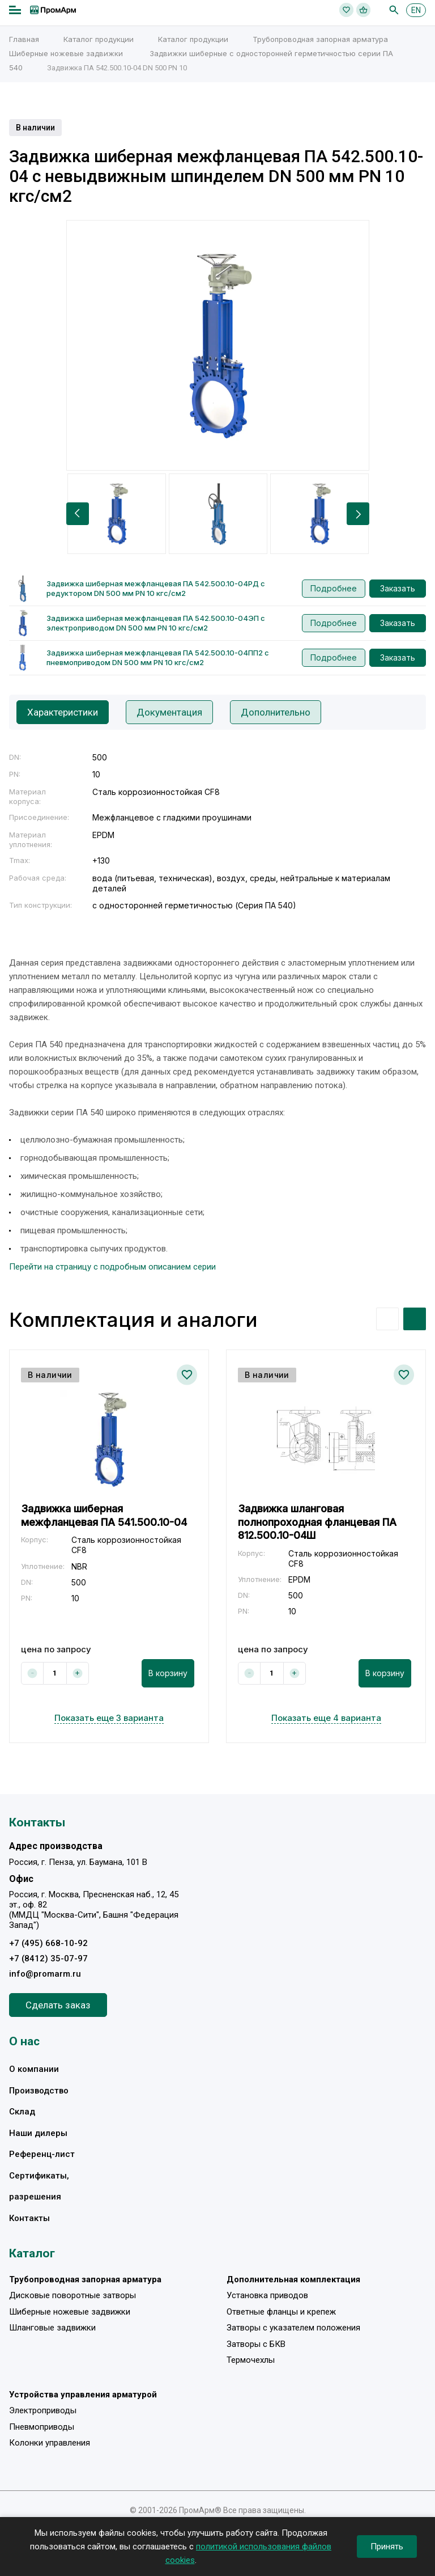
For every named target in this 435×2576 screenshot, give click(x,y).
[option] (217, 345)
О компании (34, 2069)
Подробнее (333, 588)
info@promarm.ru (45, 1974)
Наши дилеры (38, 2133)
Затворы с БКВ (256, 2344)
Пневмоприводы (41, 2427)
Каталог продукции (98, 39)
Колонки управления (49, 2443)
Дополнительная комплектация (293, 2279)
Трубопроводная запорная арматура (320, 39)
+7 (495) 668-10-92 (48, 1943)
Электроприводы (42, 2410)
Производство (39, 2091)
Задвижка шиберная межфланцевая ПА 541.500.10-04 (104, 1515)
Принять (386, 2546)
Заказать (397, 588)
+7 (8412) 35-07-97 (48, 1958)
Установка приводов (267, 2295)
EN (416, 10)
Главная (24, 39)
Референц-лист (42, 2154)
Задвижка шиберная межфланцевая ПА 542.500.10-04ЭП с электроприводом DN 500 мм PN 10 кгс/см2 (155, 623)
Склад (22, 2112)
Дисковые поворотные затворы (72, 2295)
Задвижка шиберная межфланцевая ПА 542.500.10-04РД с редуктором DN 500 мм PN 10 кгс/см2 (155, 588)
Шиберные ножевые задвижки (66, 53)
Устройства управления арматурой (83, 2394)
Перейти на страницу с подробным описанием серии (112, 1267)
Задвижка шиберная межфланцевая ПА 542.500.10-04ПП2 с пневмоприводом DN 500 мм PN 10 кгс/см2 (157, 657)
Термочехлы (251, 2360)
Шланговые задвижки (52, 2328)
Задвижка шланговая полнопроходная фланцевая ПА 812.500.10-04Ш (317, 1522)
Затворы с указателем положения (293, 2328)
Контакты (29, 2218)
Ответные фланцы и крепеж (281, 2312)
